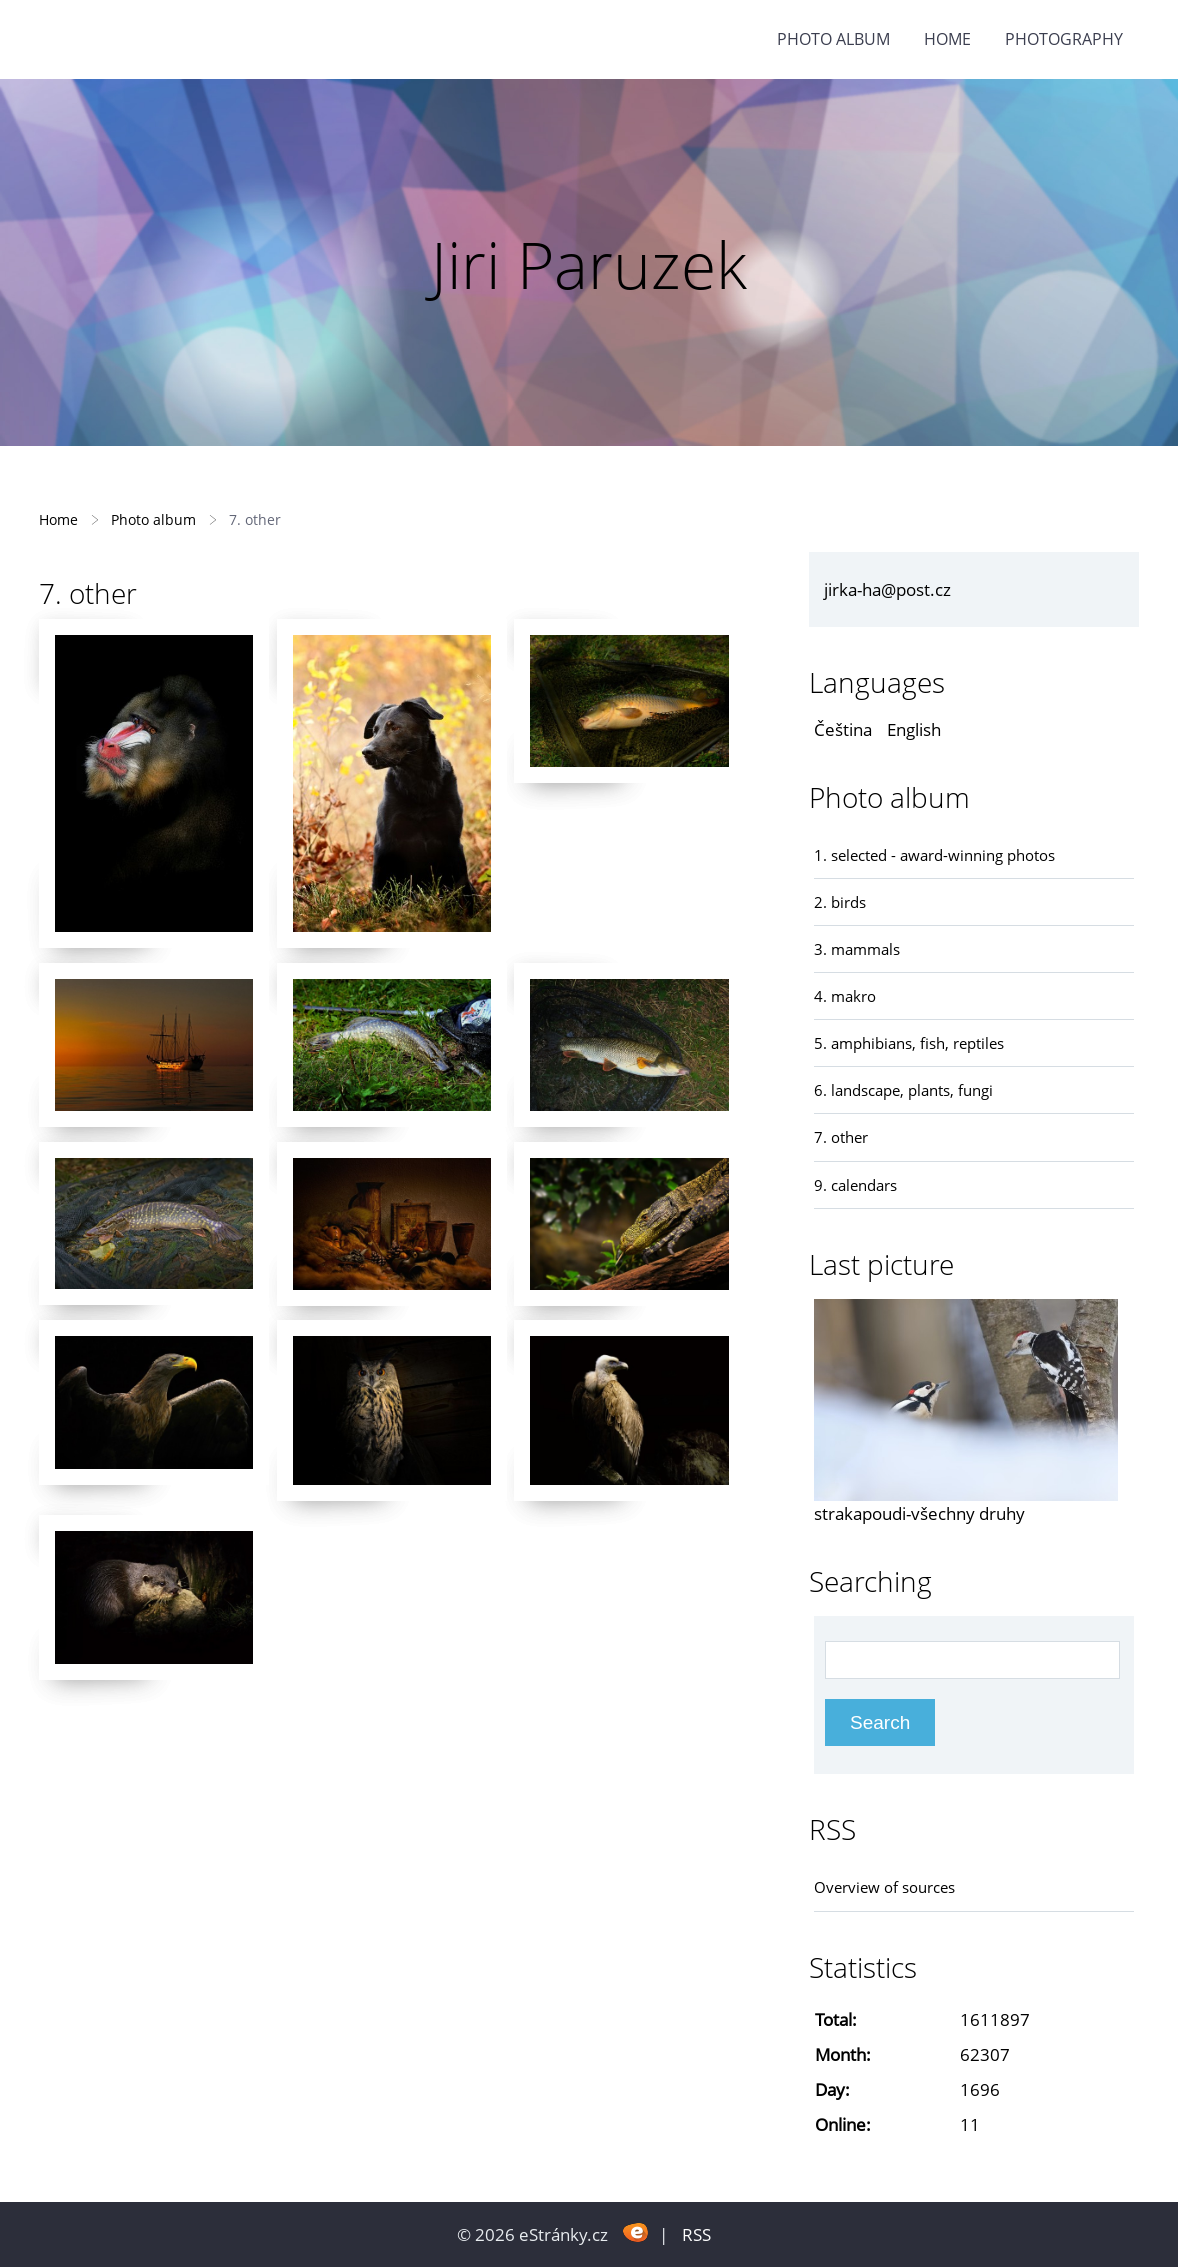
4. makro (845, 996)
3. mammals (857, 949)
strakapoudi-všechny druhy (919, 1513)
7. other (841, 1137)
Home (947, 39)
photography (1064, 39)
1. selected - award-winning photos (934, 855)
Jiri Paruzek (589, 264)
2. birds (840, 902)
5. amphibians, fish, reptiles (909, 1043)
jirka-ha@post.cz (887, 589)
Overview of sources (884, 1887)
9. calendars (855, 1185)
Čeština (843, 729)
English (914, 729)
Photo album (833, 39)
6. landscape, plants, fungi (903, 1090)
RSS (696, 2234)
